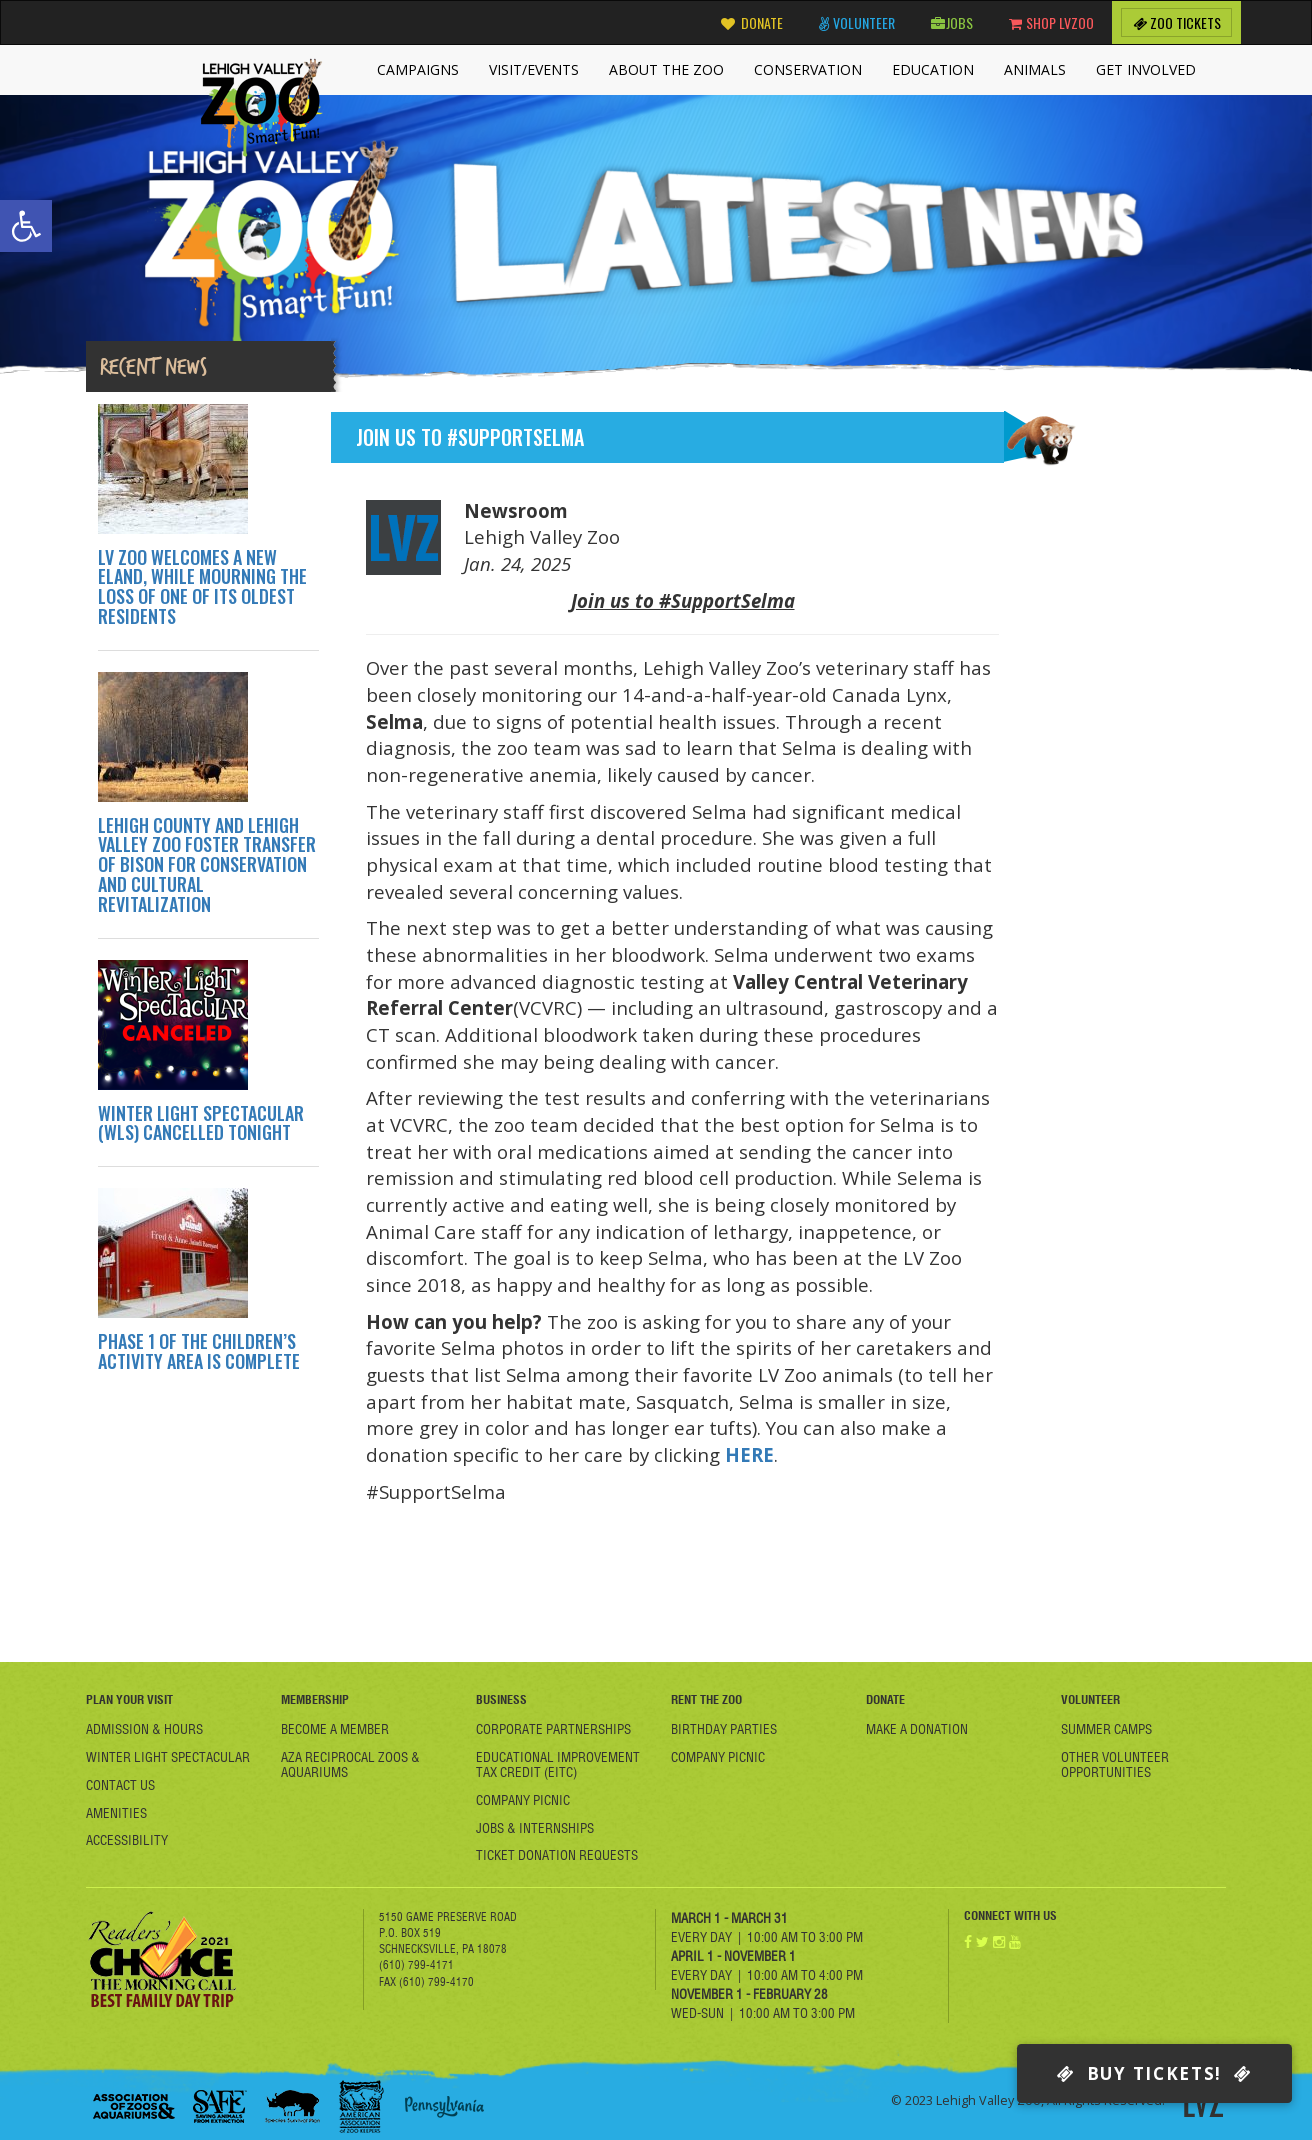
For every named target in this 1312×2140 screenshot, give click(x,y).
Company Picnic (523, 1800)
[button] (26, 226)
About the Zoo (666, 69)
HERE (749, 1454)
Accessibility (127, 1840)
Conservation (808, 69)
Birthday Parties (724, 1729)
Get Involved (1146, 69)
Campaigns (418, 69)
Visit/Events (534, 69)
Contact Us (120, 1785)
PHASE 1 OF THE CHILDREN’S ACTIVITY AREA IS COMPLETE (199, 1351)
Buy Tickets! (1154, 2073)
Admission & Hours (144, 1729)
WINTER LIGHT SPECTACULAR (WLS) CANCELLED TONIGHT (201, 1123)
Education (933, 69)
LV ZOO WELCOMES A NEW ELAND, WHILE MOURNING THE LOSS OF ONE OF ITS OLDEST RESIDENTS (202, 586)
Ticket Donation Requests (557, 1855)
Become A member (335, 1729)
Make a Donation (917, 1729)
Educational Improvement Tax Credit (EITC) (558, 1764)
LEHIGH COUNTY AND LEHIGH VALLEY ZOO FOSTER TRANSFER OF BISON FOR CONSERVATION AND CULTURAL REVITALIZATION (207, 864)
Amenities (116, 1813)
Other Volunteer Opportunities (1115, 1764)
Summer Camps (1106, 1729)
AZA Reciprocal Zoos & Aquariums (350, 1764)
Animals (1035, 69)
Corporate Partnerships (553, 1729)
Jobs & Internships (535, 1828)
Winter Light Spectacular (168, 1757)
